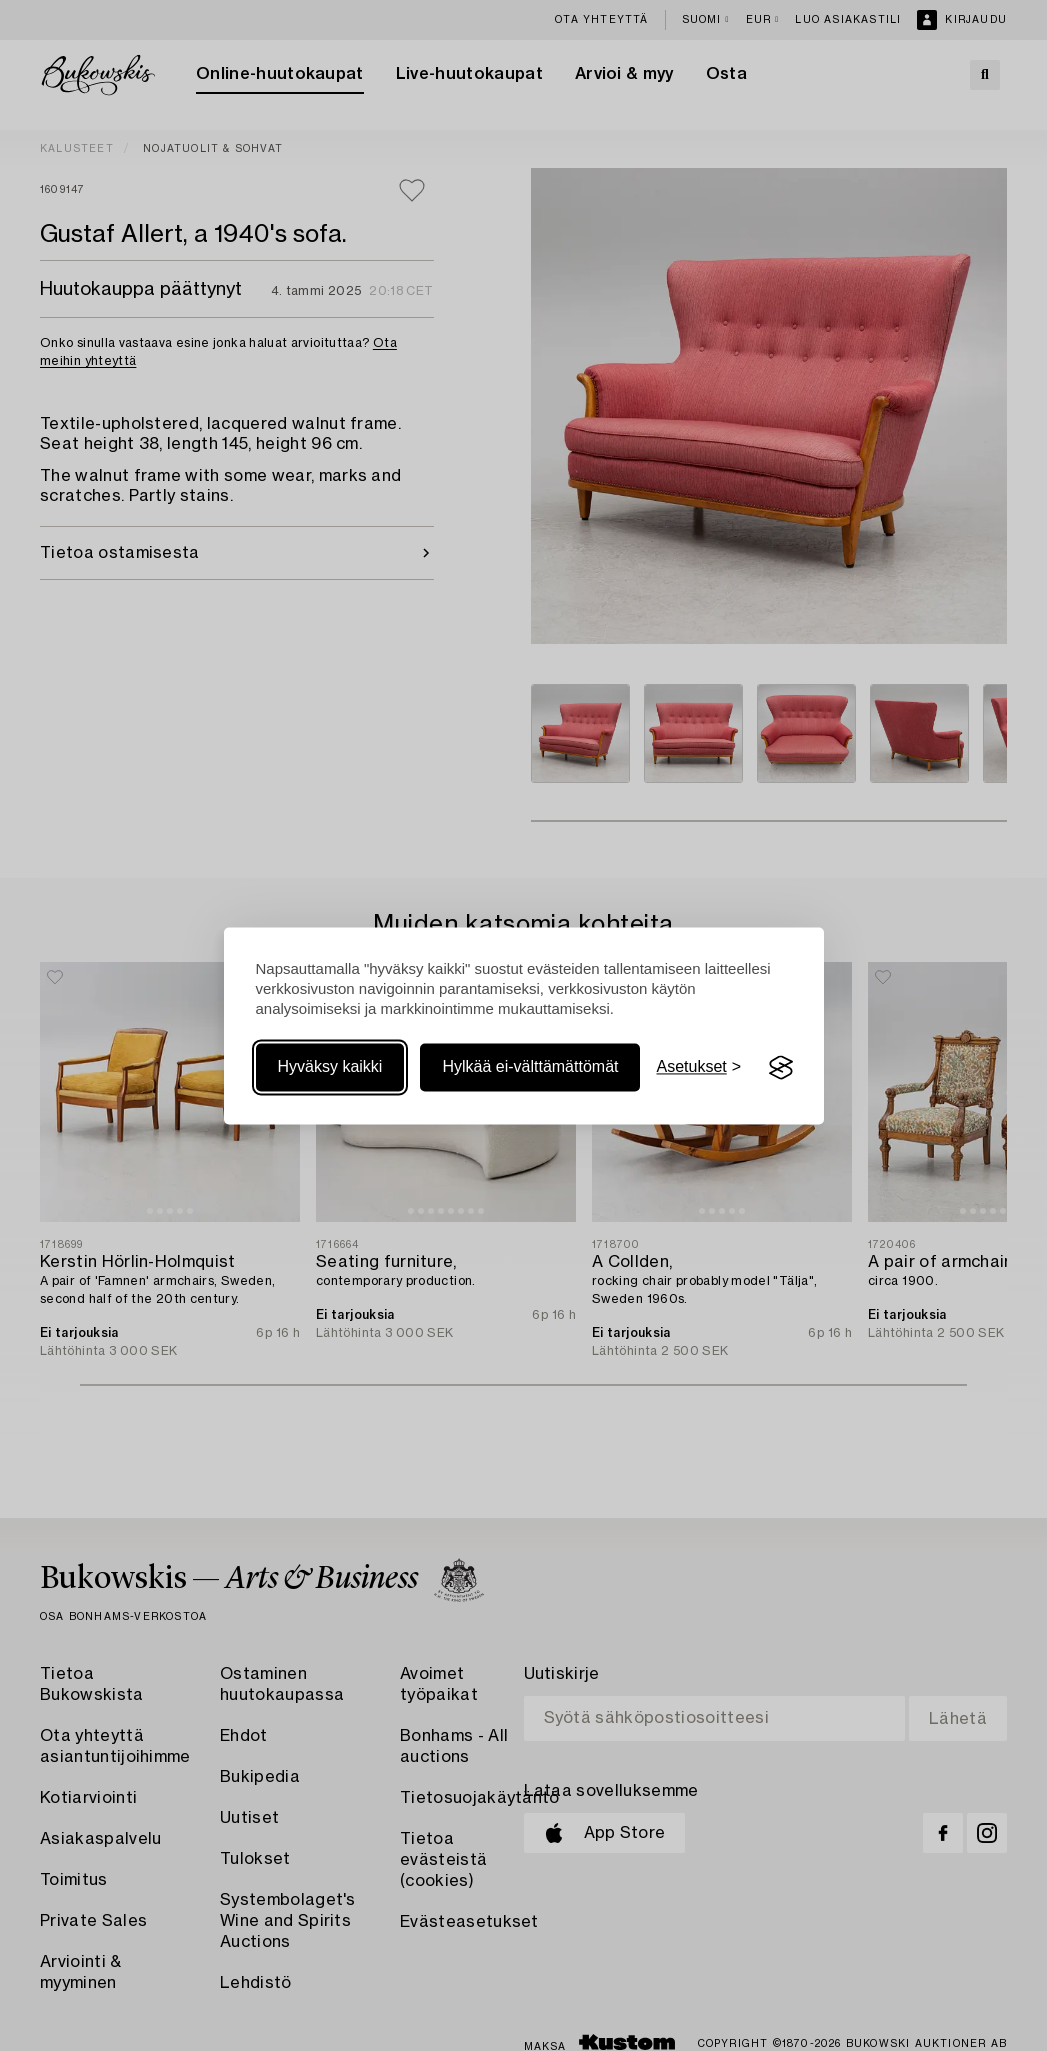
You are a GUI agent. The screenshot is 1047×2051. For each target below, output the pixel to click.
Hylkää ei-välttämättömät (530, 1067)
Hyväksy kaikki (330, 1067)
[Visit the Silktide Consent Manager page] (781, 1068)
